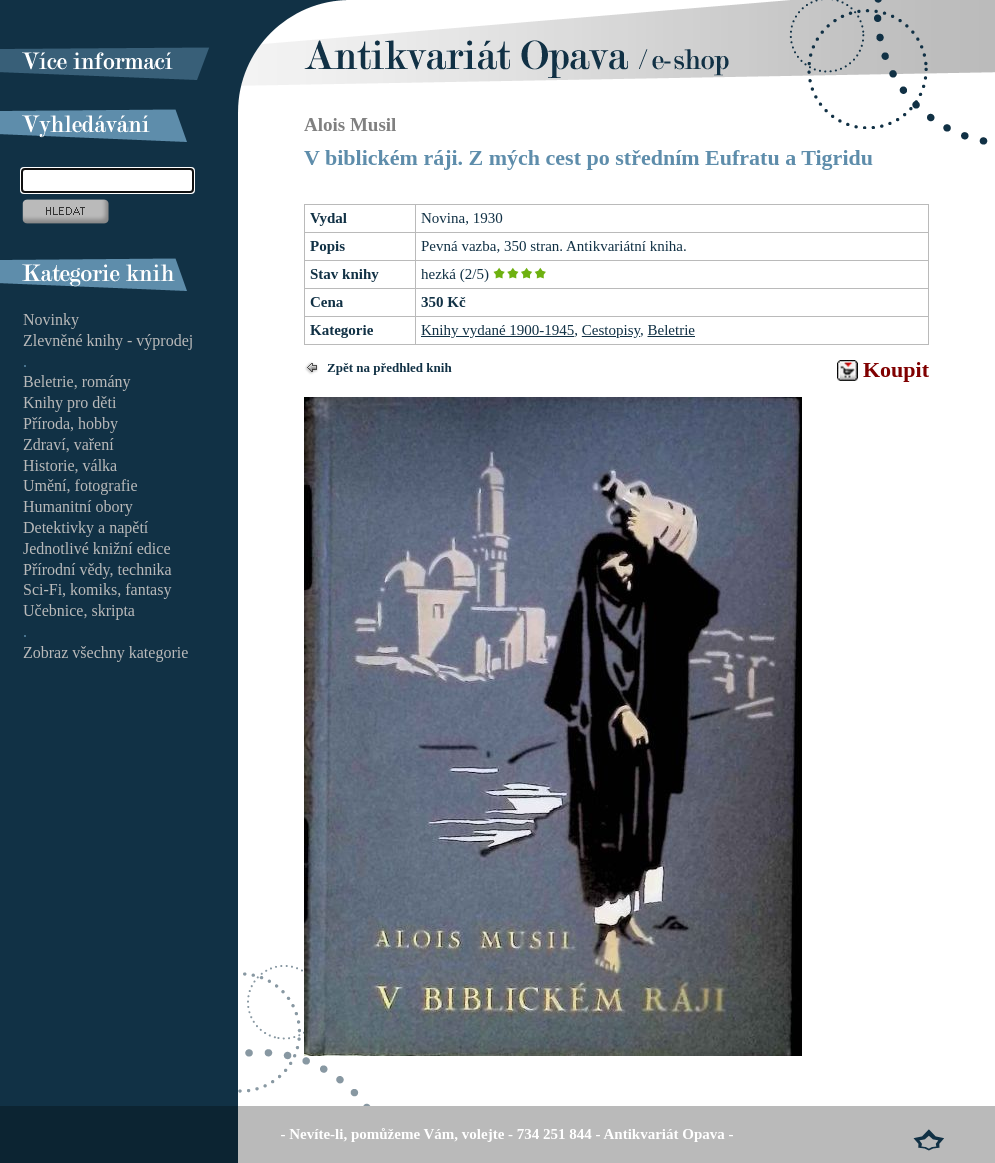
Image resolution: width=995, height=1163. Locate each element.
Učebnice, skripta (79, 610)
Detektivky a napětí (85, 527)
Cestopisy (611, 330)
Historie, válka (70, 465)
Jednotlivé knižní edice (97, 548)
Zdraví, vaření (68, 444)
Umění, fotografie (80, 485)
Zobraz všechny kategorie (105, 652)
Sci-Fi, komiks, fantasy (97, 589)
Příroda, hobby (70, 423)
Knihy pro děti (69, 402)
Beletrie (671, 330)
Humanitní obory (78, 506)
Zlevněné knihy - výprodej (108, 340)
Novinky (51, 319)
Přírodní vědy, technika (97, 569)
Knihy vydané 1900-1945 (497, 330)
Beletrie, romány (77, 381)
